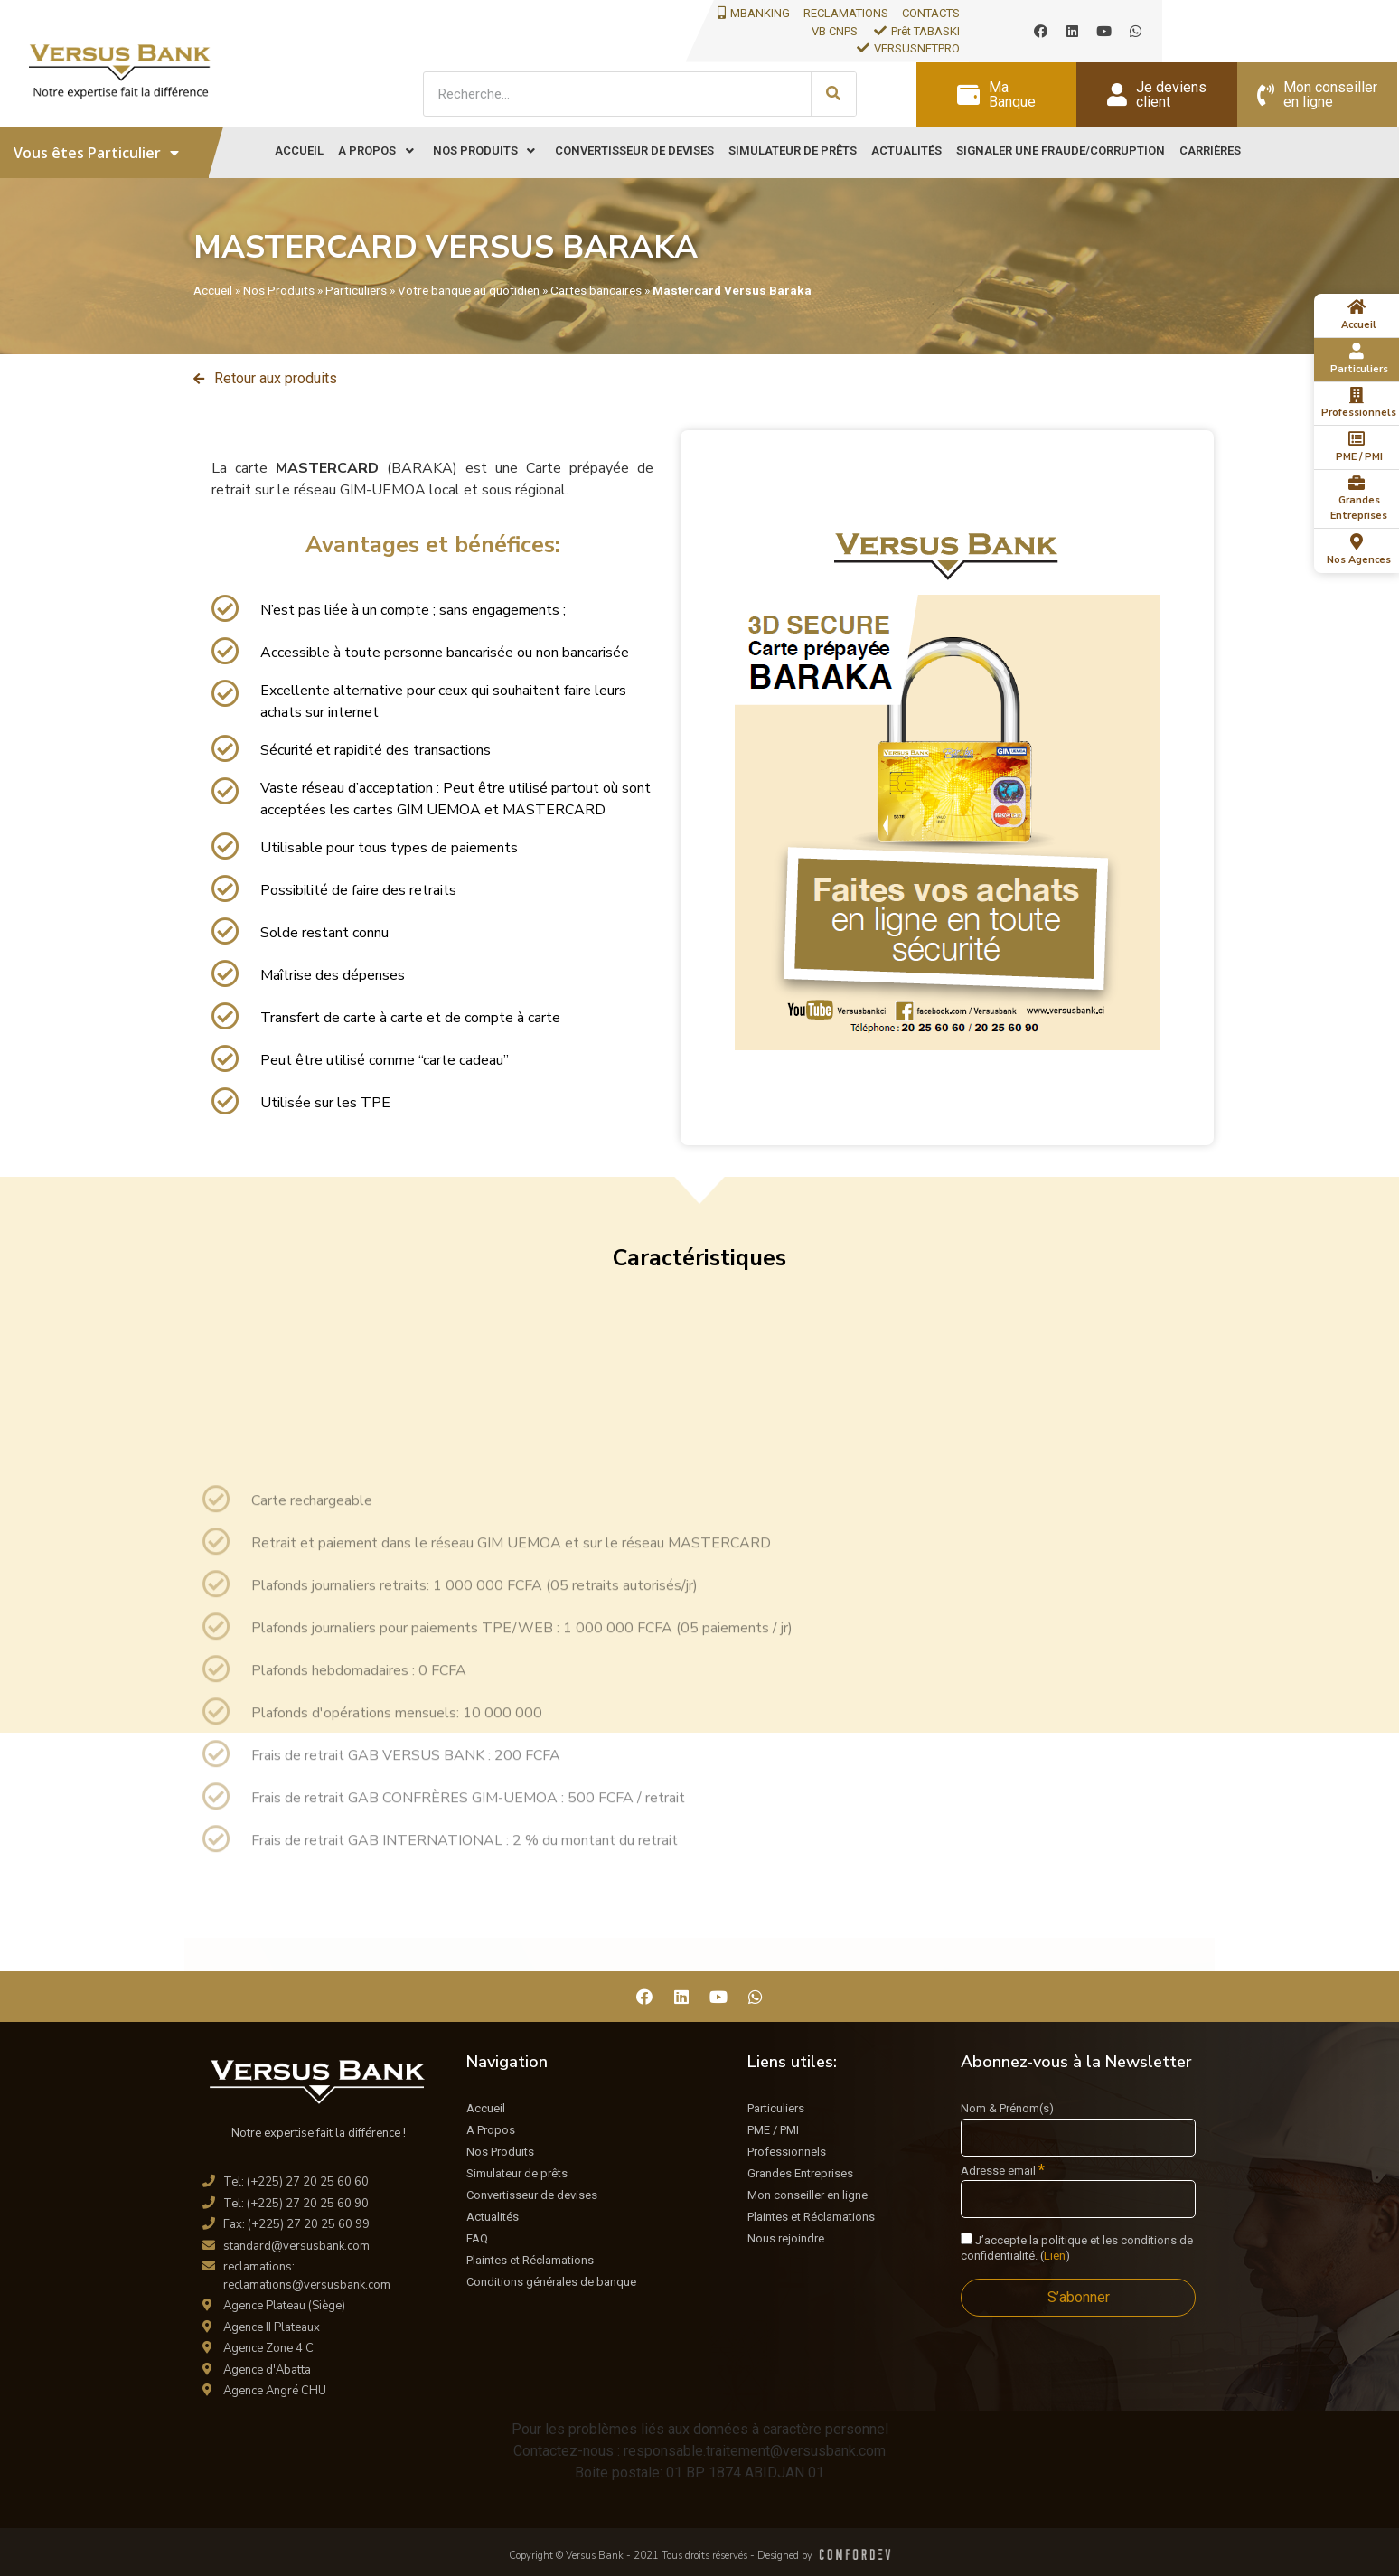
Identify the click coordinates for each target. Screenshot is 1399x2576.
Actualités (492, 2216)
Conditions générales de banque (551, 2282)
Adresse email (1003, 2170)
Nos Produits (279, 290)
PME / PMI (773, 2130)
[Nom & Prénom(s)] (1078, 2138)
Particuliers (356, 290)
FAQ (477, 2238)
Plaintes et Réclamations (530, 2260)
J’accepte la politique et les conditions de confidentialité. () (1077, 2247)
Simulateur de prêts (517, 2173)
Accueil (212, 290)
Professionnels (786, 2151)
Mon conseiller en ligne (807, 2195)
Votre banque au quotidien (469, 290)
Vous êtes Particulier (96, 152)
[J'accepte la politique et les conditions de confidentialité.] (966, 2238)
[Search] (833, 94)
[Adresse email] (1078, 2199)
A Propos (490, 2130)
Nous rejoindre (785, 2238)
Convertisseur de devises (531, 2195)
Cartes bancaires (596, 290)
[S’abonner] (1078, 2298)
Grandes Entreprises (800, 2173)
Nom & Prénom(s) (1007, 2108)
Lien (1055, 2255)
